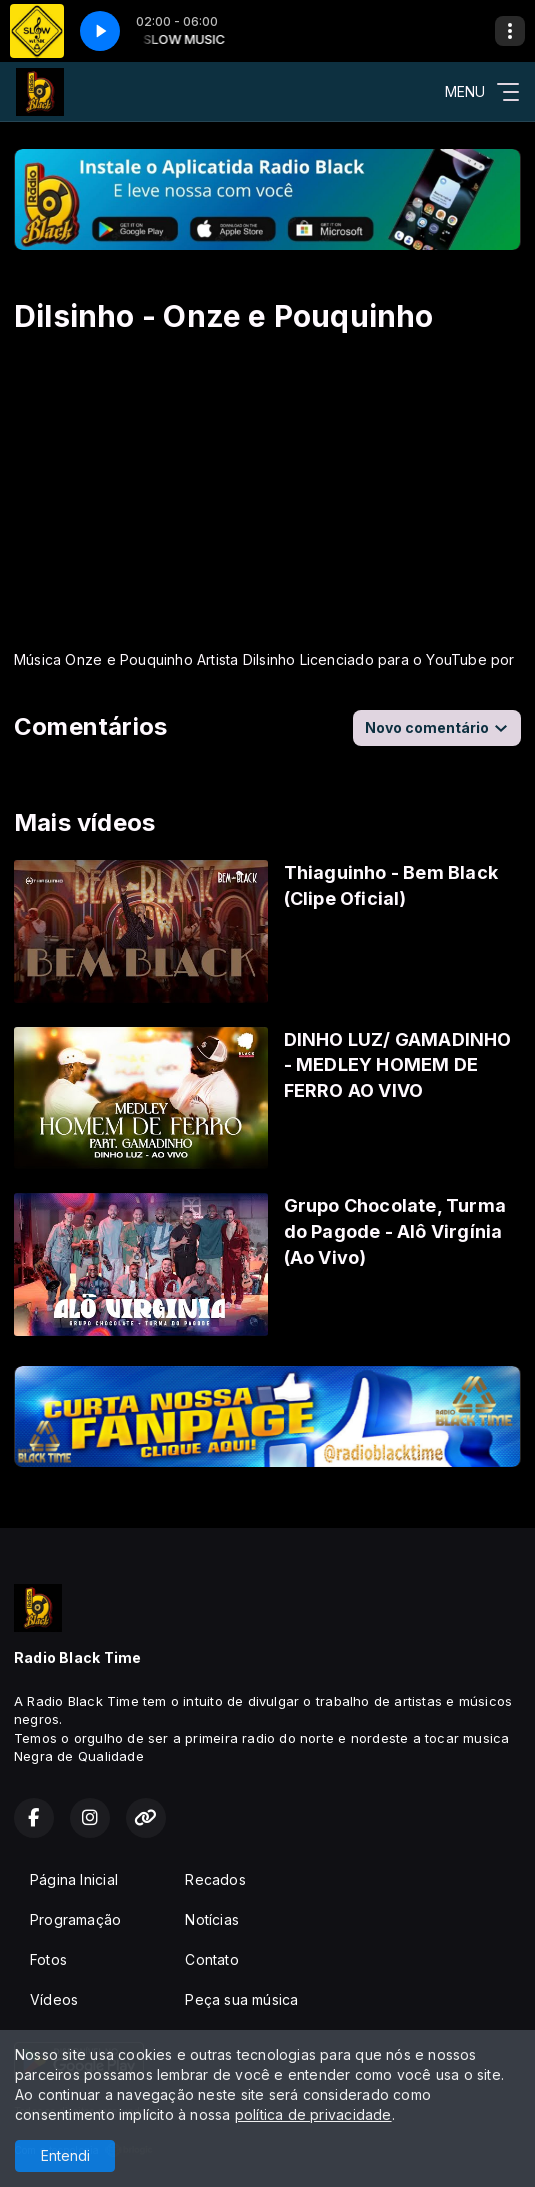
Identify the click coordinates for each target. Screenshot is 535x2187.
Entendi (65, 2155)
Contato (211, 1959)
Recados (215, 1879)
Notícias (212, 1919)
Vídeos (54, 1999)
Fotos (48, 1959)
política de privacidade (313, 2114)
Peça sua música (241, 1999)
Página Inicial (74, 1879)
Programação (75, 1919)
